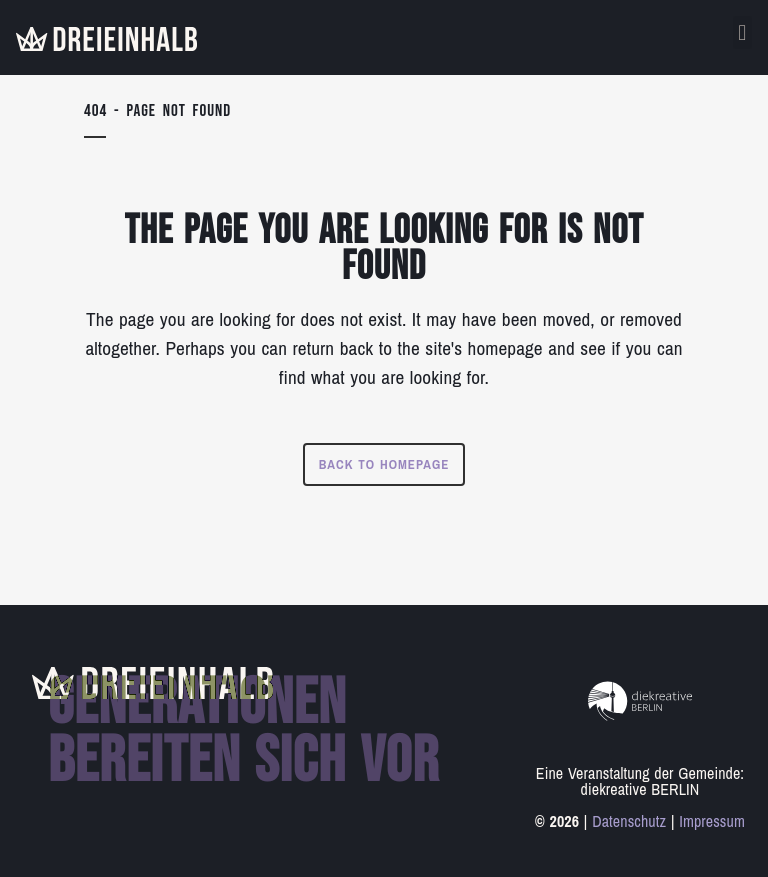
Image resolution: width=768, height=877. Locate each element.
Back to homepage (384, 464)
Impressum (712, 821)
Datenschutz (629, 821)
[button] (742, 32)
